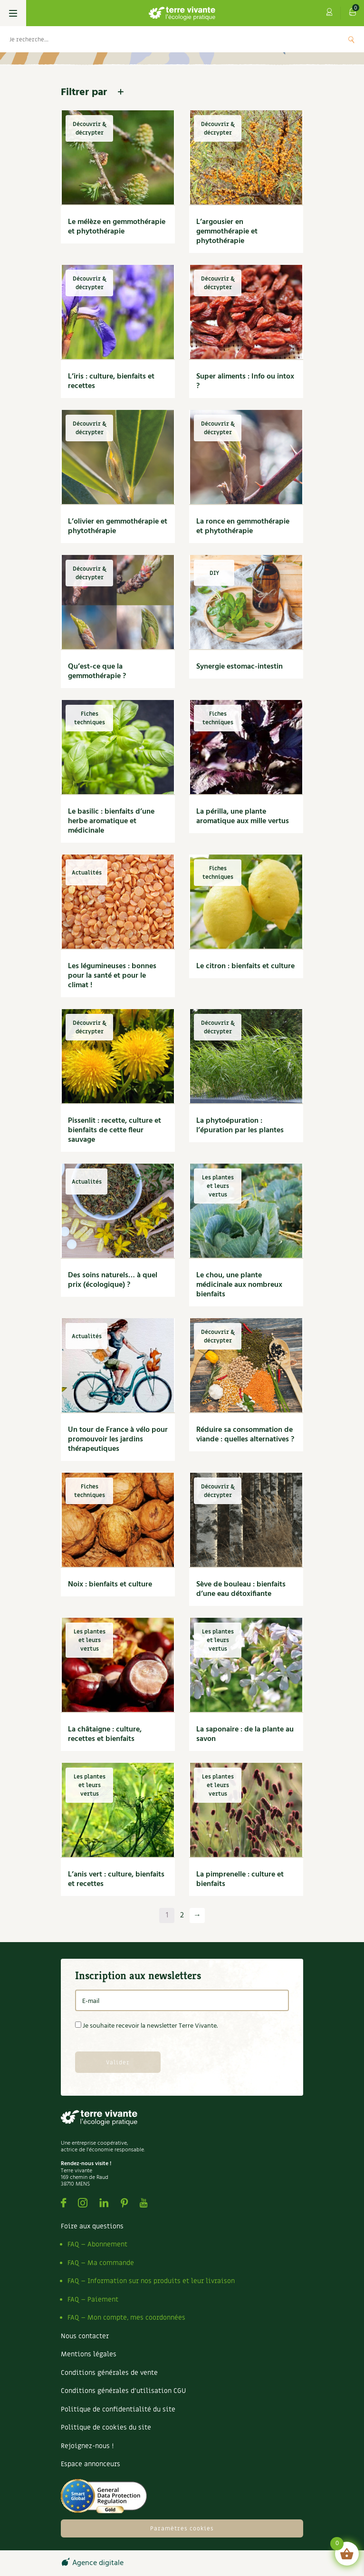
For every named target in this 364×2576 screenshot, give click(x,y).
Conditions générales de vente (109, 2372)
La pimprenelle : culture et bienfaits (240, 1879)
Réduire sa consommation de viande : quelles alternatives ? (245, 1435)
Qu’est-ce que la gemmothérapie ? (97, 671)
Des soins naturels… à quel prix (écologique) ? (112, 1280)
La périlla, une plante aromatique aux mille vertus (242, 816)
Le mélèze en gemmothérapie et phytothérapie (116, 227)
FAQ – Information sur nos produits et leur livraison (151, 2280)
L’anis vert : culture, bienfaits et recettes (116, 1879)
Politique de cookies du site (106, 2427)
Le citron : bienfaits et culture (245, 966)
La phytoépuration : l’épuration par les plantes (240, 1126)
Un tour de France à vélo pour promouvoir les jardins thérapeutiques (118, 1439)
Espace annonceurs (90, 2464)
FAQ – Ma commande (100, 2262)
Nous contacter (85, 2336)
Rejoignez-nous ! (87, 2445)
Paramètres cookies (182, 2528)
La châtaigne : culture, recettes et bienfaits (105, 1734)
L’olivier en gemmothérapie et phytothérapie (117, 526)
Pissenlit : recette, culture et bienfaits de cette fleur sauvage (114, 1130)
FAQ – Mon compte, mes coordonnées (126, 2317)
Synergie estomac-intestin (239, 667)
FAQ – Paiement (92, 2299)
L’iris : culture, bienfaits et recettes (111, 381)
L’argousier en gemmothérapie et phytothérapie (227, 231)
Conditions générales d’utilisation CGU (123, 2390)
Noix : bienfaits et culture (110, 1584)
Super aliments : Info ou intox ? (245, 381)
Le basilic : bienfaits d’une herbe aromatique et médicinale (111, 821)
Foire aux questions (92, 2226)
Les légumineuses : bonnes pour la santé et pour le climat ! (112, 976)
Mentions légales (88, 2354)
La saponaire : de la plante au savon (245, 1734)
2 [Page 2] (182, 1915)
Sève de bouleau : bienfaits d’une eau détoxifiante (241, 1589)
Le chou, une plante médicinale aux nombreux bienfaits (239, 1285)
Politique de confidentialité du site (118, 2409)
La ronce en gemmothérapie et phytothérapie (242, 526)
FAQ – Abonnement (97, 2244)
